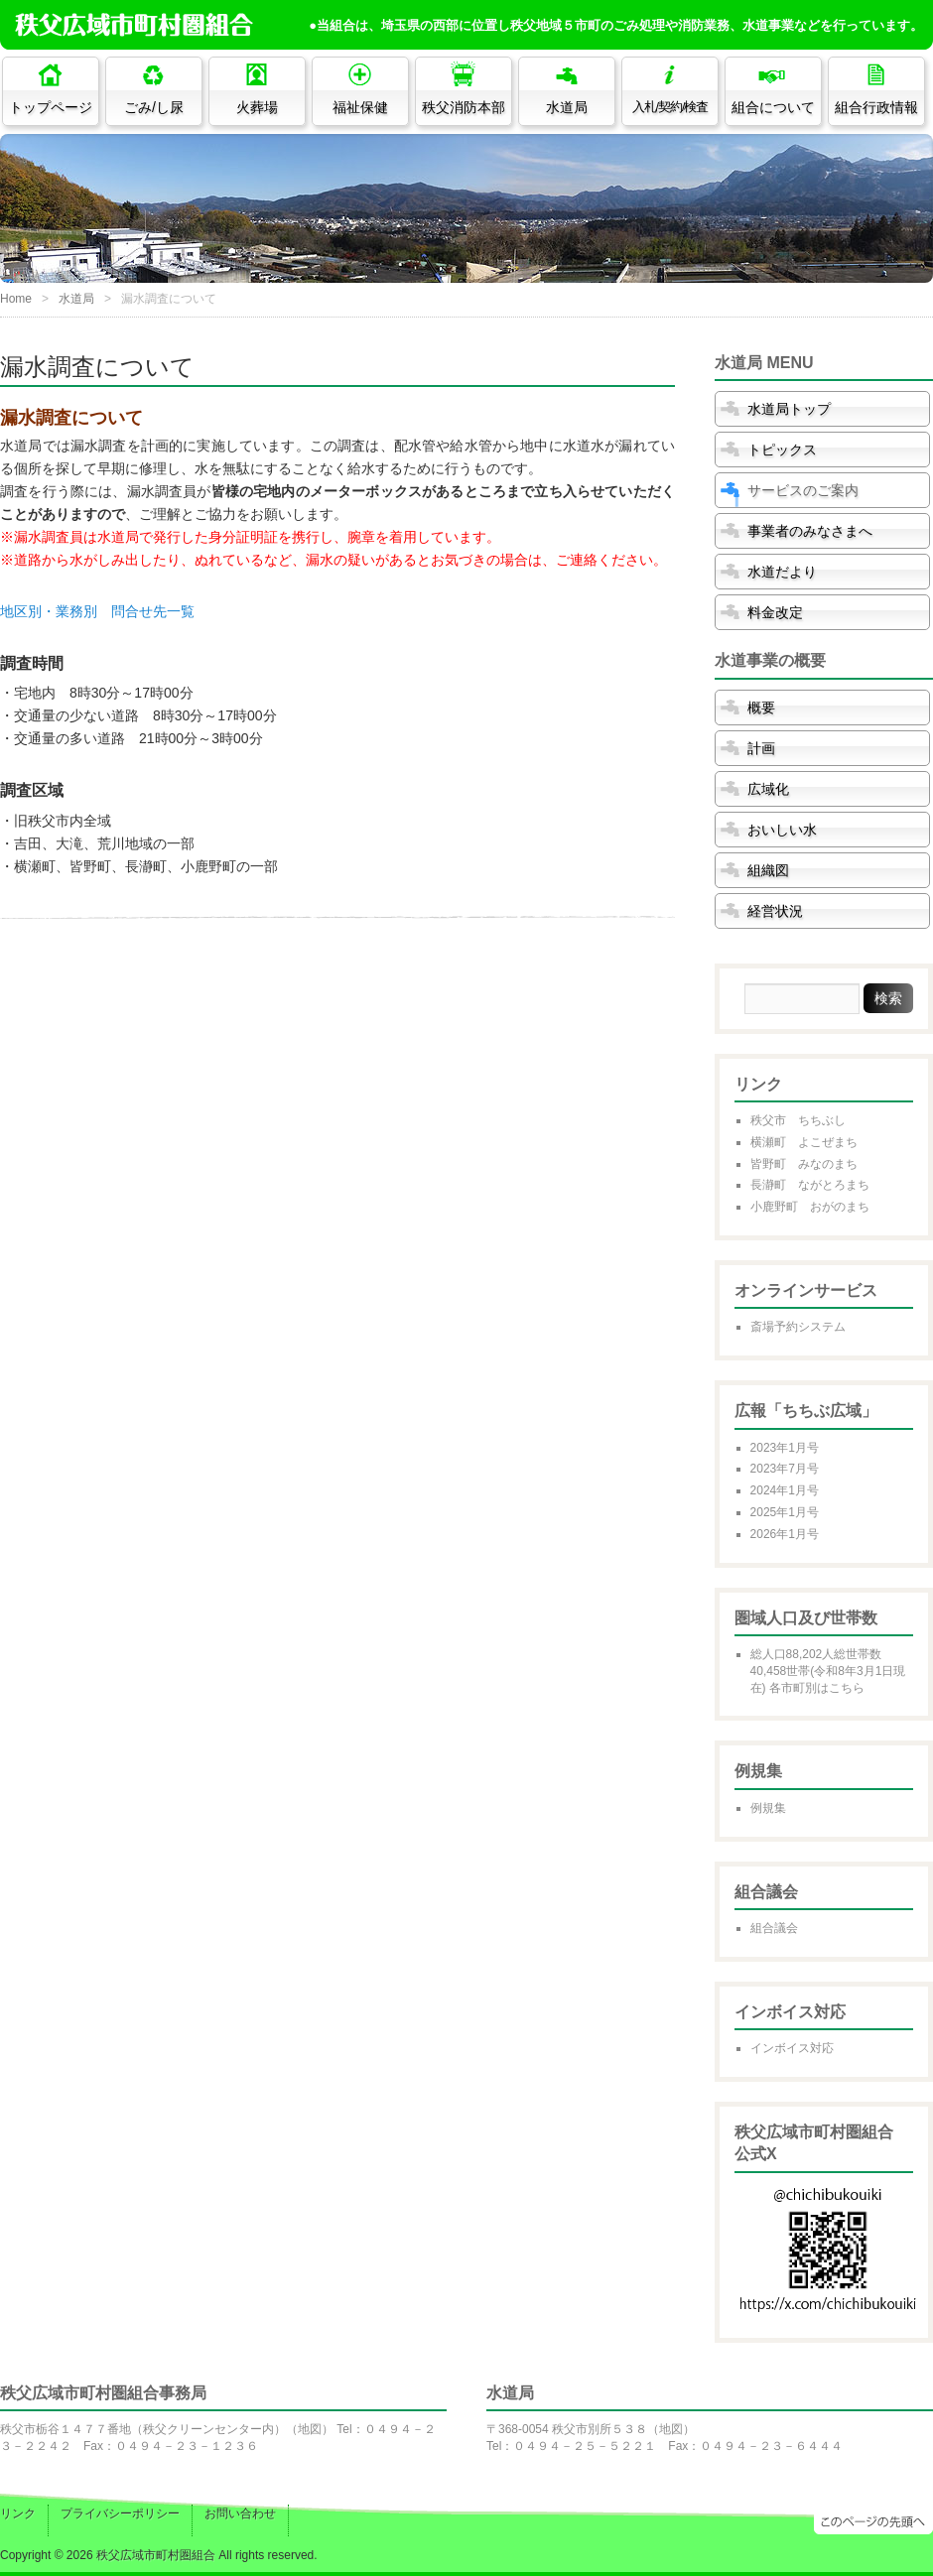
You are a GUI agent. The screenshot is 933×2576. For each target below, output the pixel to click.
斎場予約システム (798, 1327)
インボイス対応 (792, 2048)
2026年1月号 (784, 1534)
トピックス (782, 449)
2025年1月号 (784, 1512)
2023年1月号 (784, 1448)
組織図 (768, 870)
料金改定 (775, 612)
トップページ (50, 107)
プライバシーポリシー (120, 2513)
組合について (773, 107)
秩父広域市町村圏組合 (155, 2555)
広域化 (768, 789)
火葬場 (257, 107)
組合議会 (774, 1928)
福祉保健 (360, 107)
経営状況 (775, 911)
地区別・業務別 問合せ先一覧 (97, 611)
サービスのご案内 (803, 490)
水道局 (567, 107)
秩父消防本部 (463, 107)
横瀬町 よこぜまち (804, 1142)
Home (16, 299)
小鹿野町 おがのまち (809, 1207)
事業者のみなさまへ (809, 531)
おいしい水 (782, 829)
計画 (761, 748)
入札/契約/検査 (670, 107)
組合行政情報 (876, 107)
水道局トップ (789, 409)
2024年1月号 (784, 1490)
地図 (310, 2429)
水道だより (782, 572)
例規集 (768, 1808)
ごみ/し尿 (154, 107)
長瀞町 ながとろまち (809, 1185)
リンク (18, 2513)
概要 (761, 707)
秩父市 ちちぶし (798, 1120)
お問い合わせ (240, 2513)
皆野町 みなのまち (804, 1164)
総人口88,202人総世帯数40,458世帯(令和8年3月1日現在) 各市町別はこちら (828, 1671)
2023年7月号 (784, 1469)
